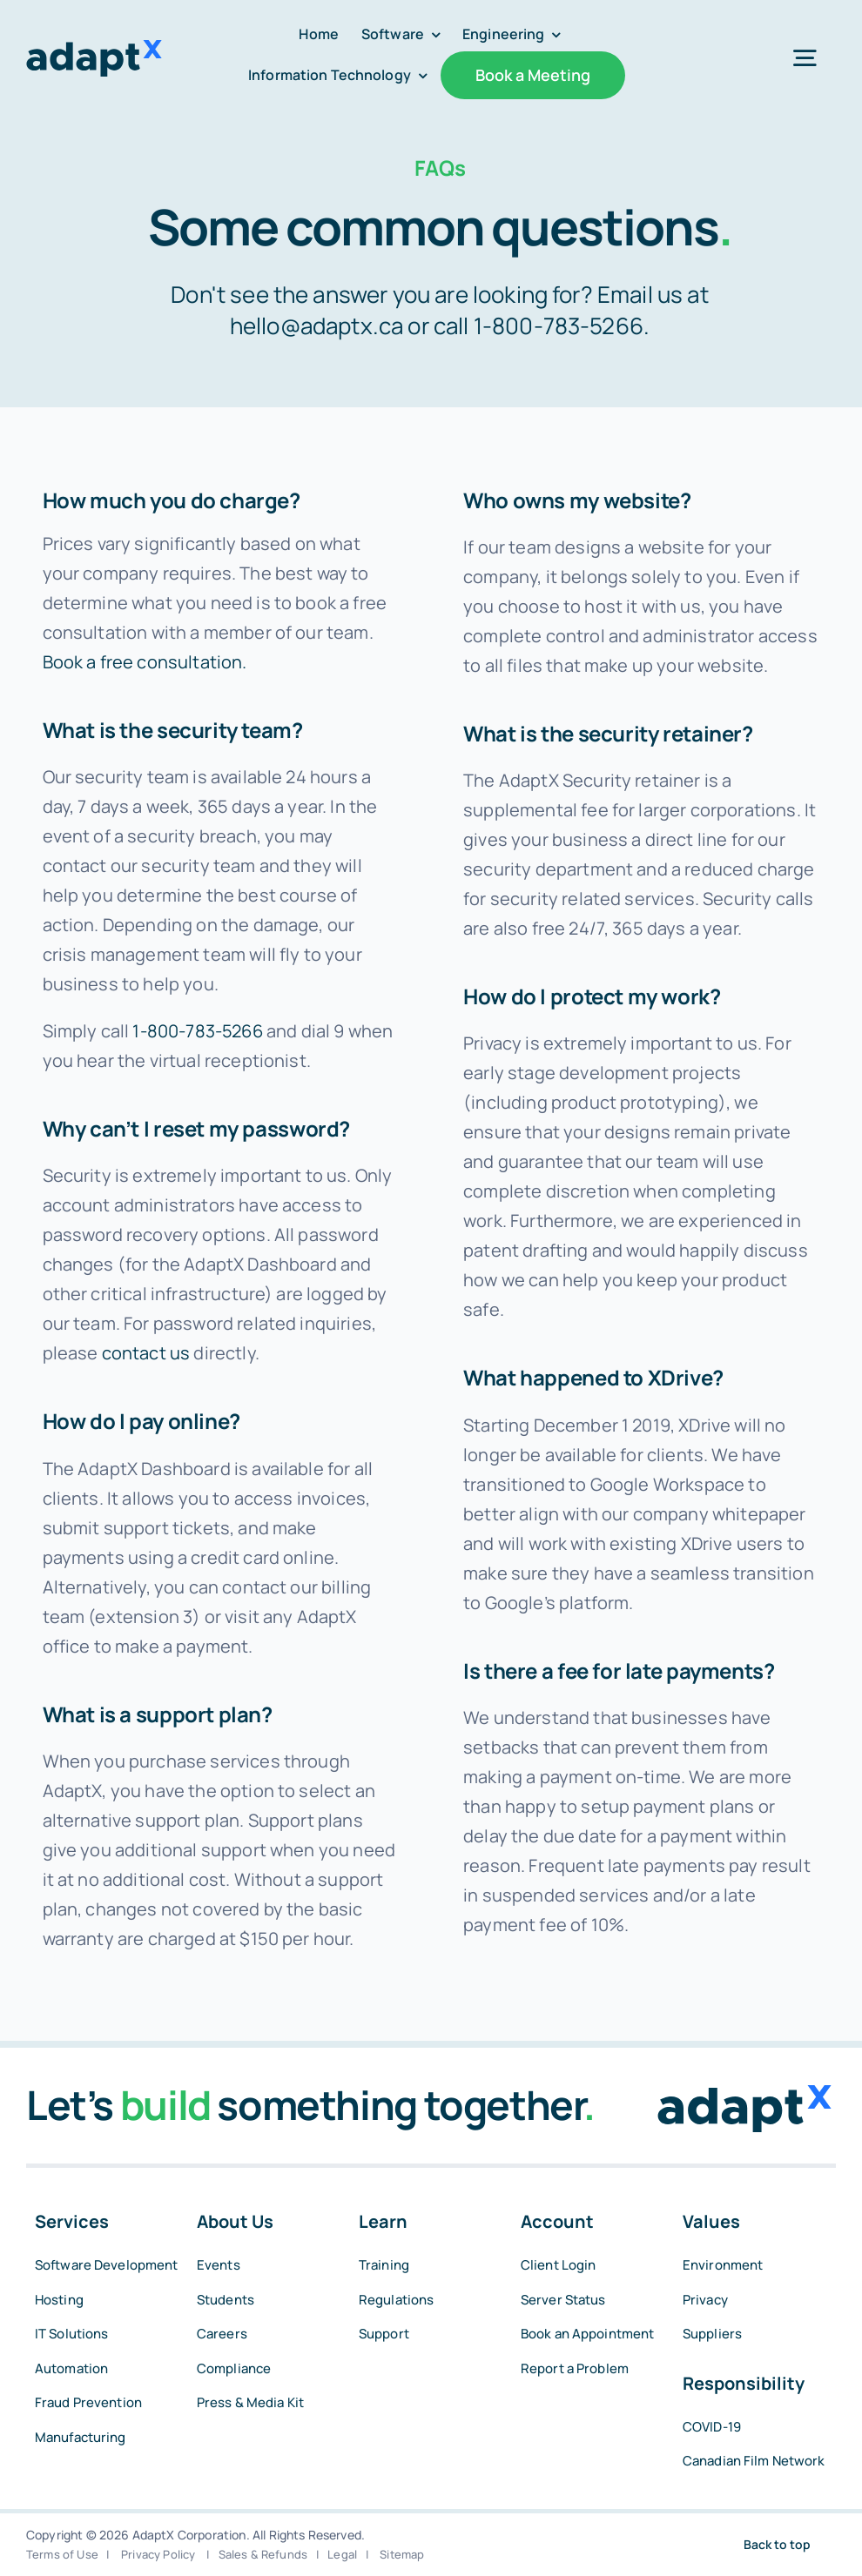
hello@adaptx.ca (316, 325)
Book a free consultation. (145, 662)
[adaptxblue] (94, 48)
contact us (146, 1353)
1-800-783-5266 (558, 325)
